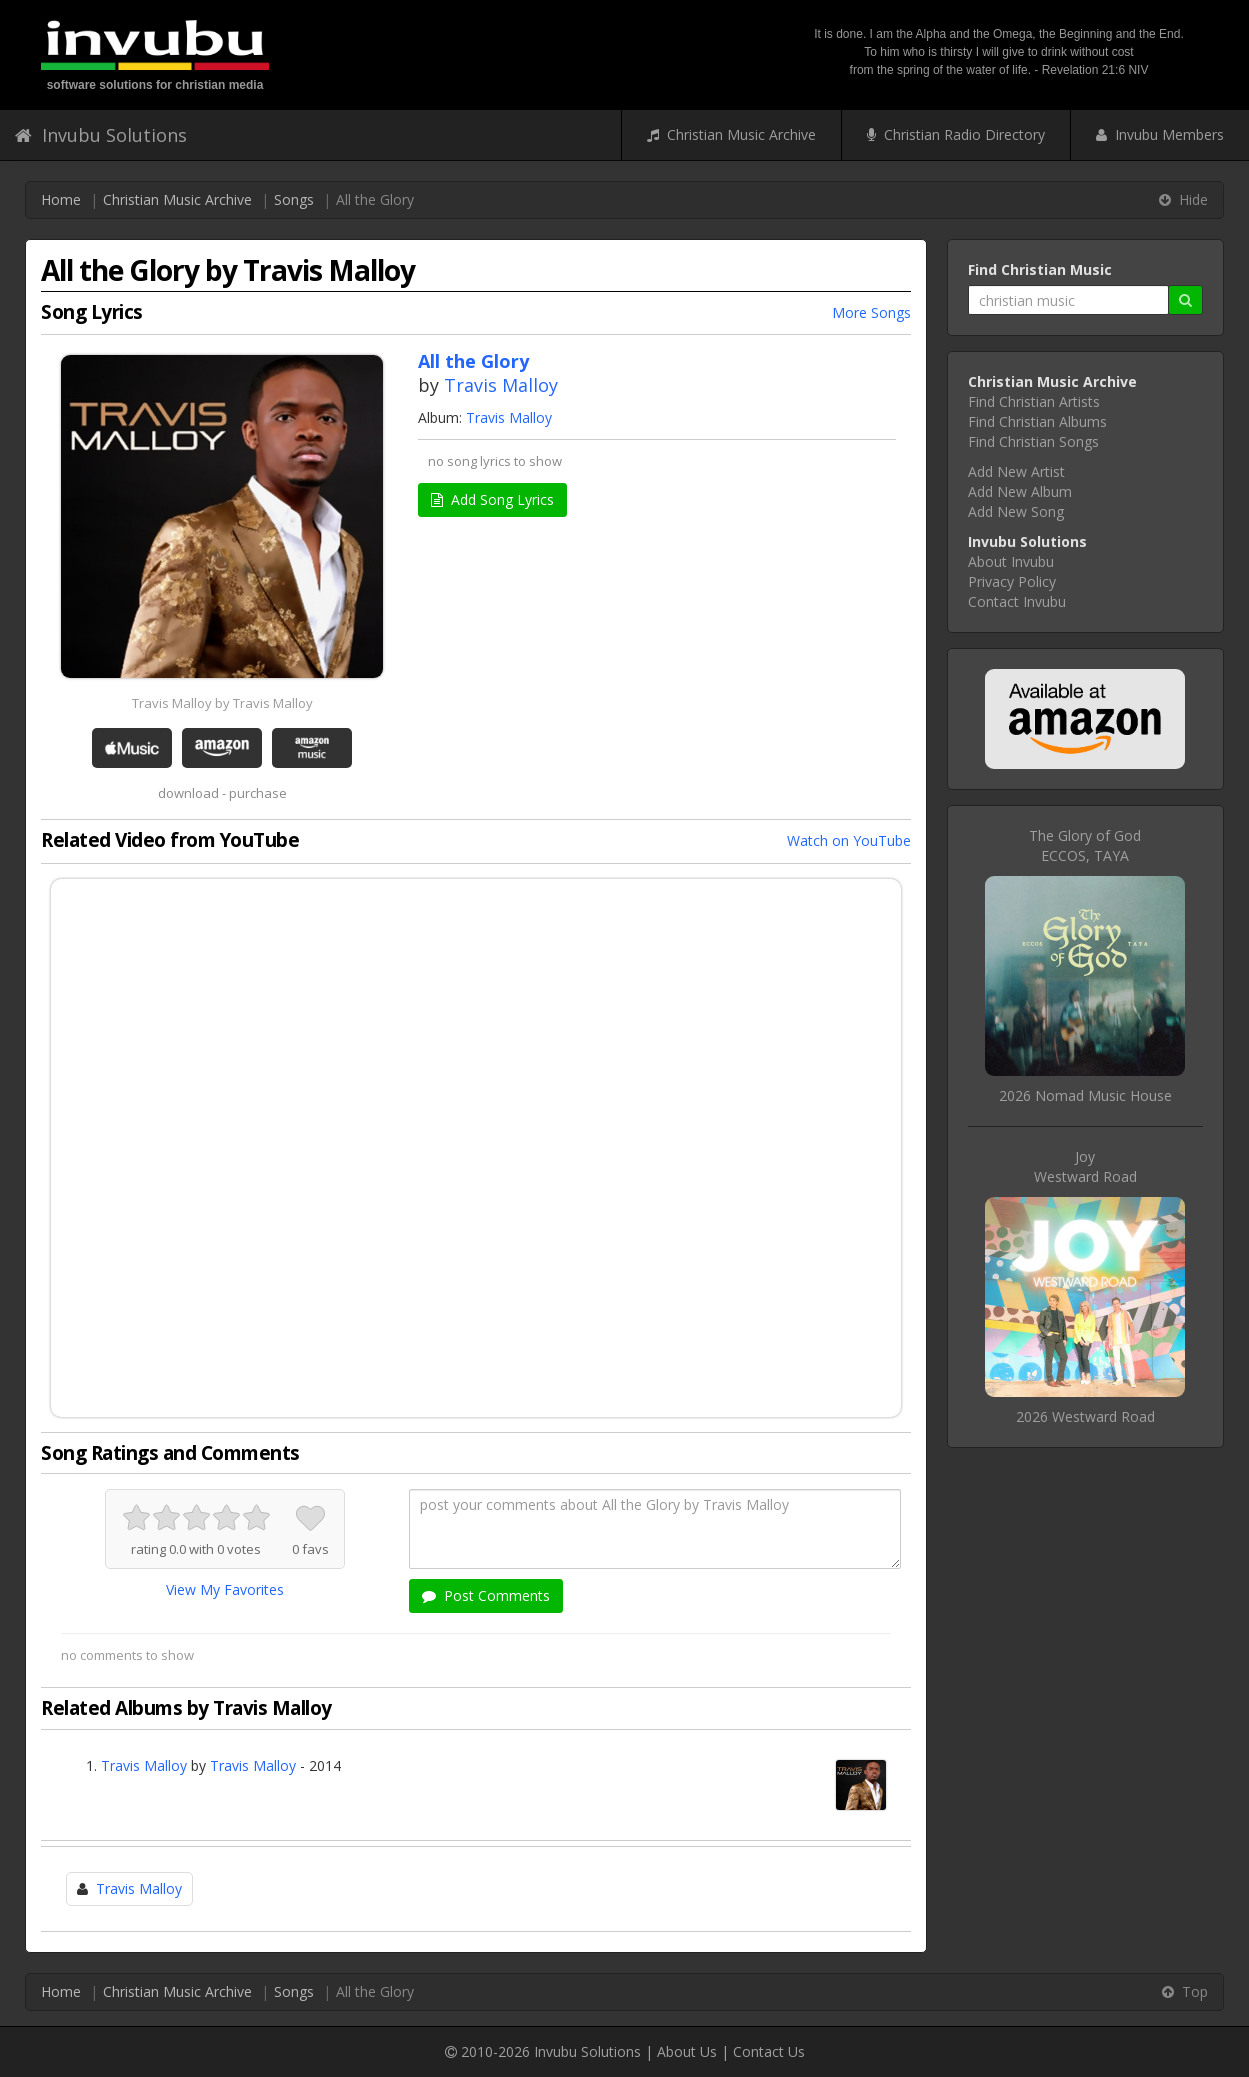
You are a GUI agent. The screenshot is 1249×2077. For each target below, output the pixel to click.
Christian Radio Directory (956, 134)
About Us (687, 2051)
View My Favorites (225, 1589)
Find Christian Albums (1037, 421)
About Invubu (1011, 561)
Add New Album (1020, 491)
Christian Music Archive (731, 134)
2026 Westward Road (1085, 1416)
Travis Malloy (501, 385)
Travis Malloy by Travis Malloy (222, 703)
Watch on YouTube (849, 840)
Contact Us (769, 2051)
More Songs (871, 312)
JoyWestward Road (1085, 1166)
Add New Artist (1016, 471)
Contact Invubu (1017, 601)
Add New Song (1016, 511)
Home (61, 199)
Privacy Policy (1012, 581)
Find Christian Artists (1034, 401)
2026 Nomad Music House (1085, 1095)
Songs (294, 199)
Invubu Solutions (101, 135)
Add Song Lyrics (492, 499)
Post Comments (486, 1595)
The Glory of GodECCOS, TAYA (1085, 845)
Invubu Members (1160, 134)
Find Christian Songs (1033, 441)
